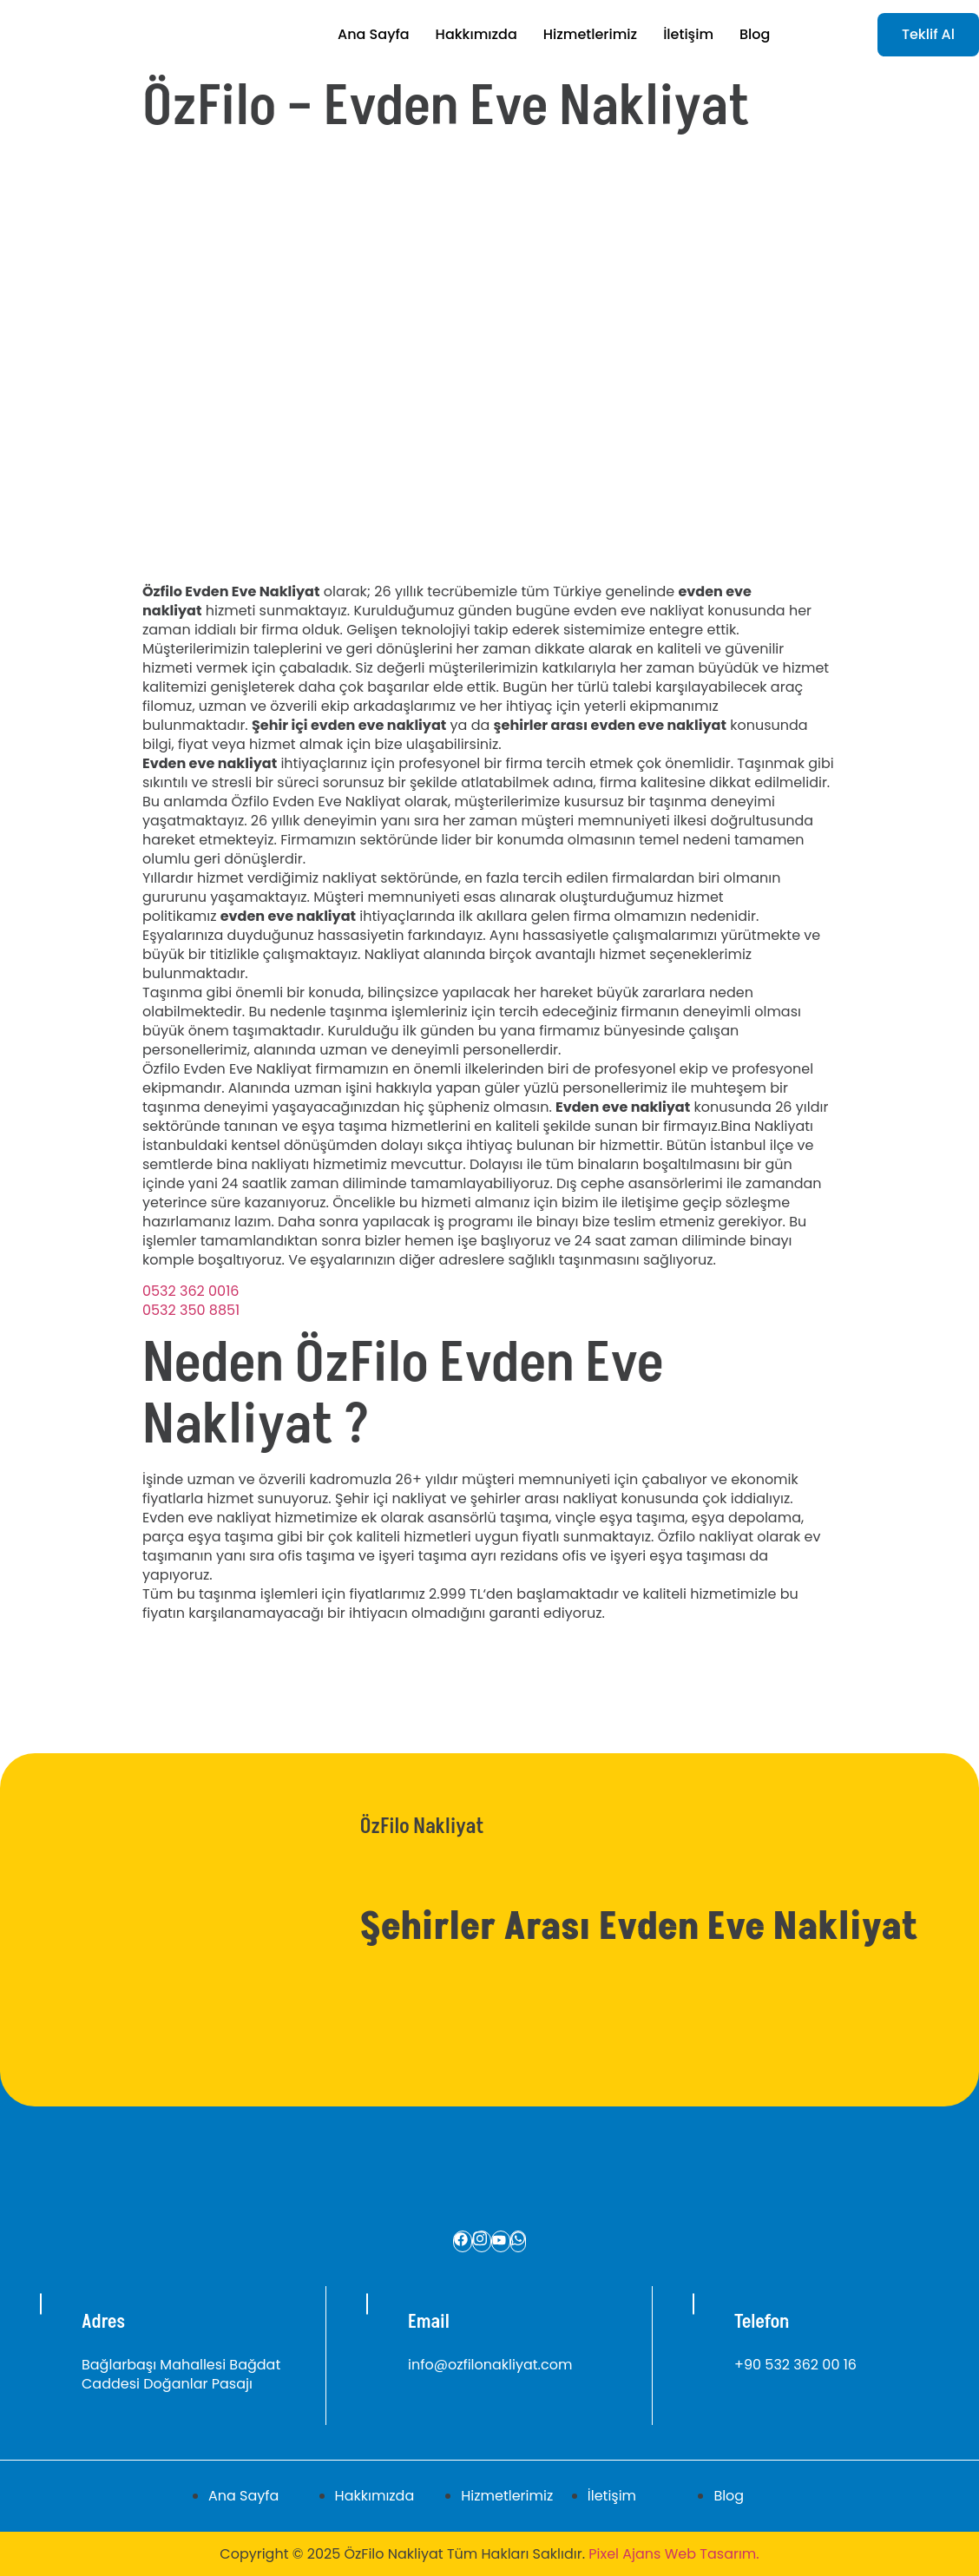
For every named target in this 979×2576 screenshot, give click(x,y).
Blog (754, 34)
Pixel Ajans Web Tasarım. (673, 2554)
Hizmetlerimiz (590, 34)
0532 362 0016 (190, 1291)
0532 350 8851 (191, 1310)
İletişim (688, 34)
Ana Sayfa (374, 34)
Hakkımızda (476, 34)
